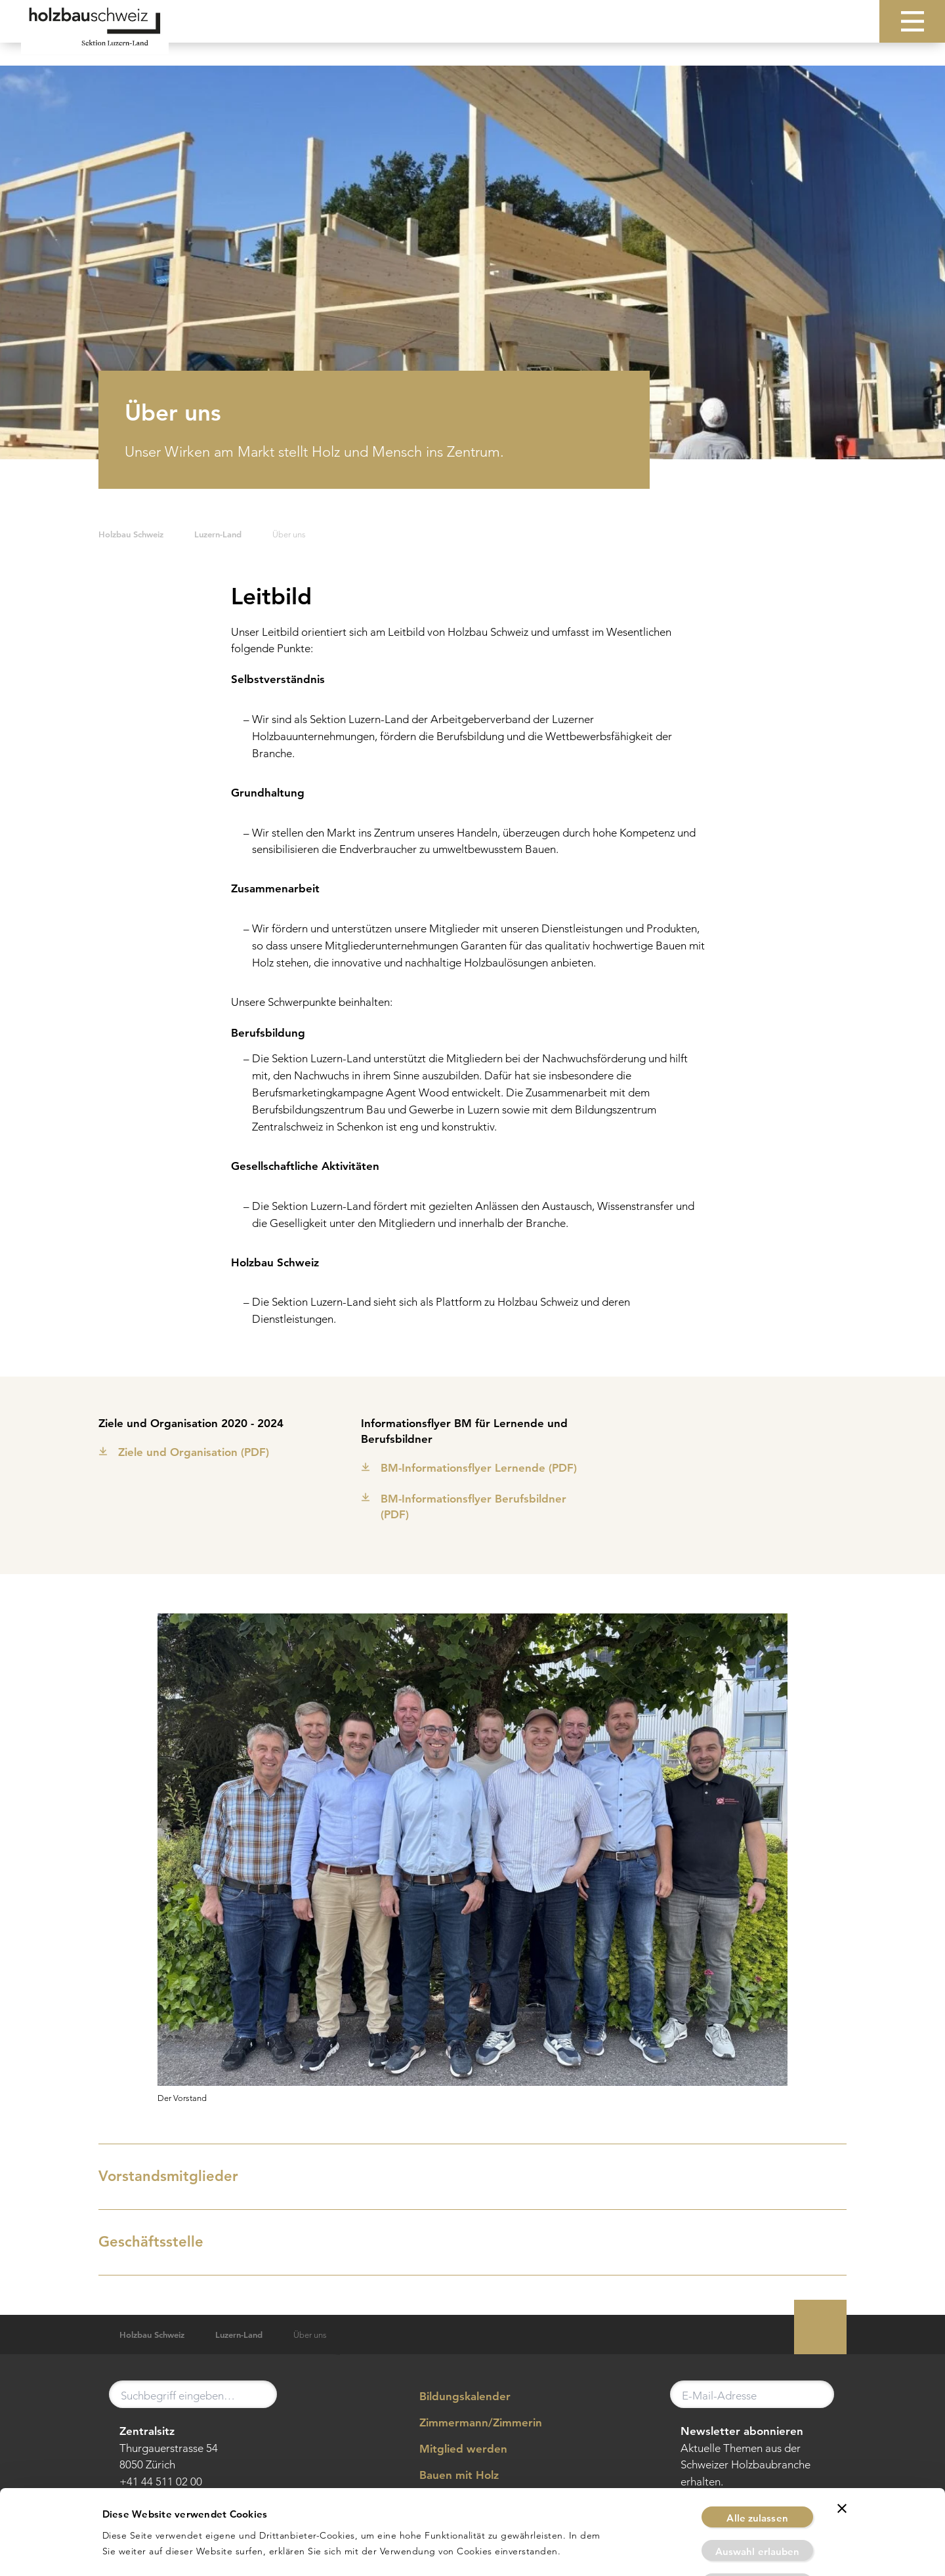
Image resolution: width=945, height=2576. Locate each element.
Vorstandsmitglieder (469, 2176)
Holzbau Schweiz (130, 534)
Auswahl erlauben (757, 2482)
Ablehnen (757, 2514)
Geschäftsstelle (469, 2241)
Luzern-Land (218, 534)
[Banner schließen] (842, 2438)
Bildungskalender (455, 2397)
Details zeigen (628, 2550)
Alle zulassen (757, 2448)
